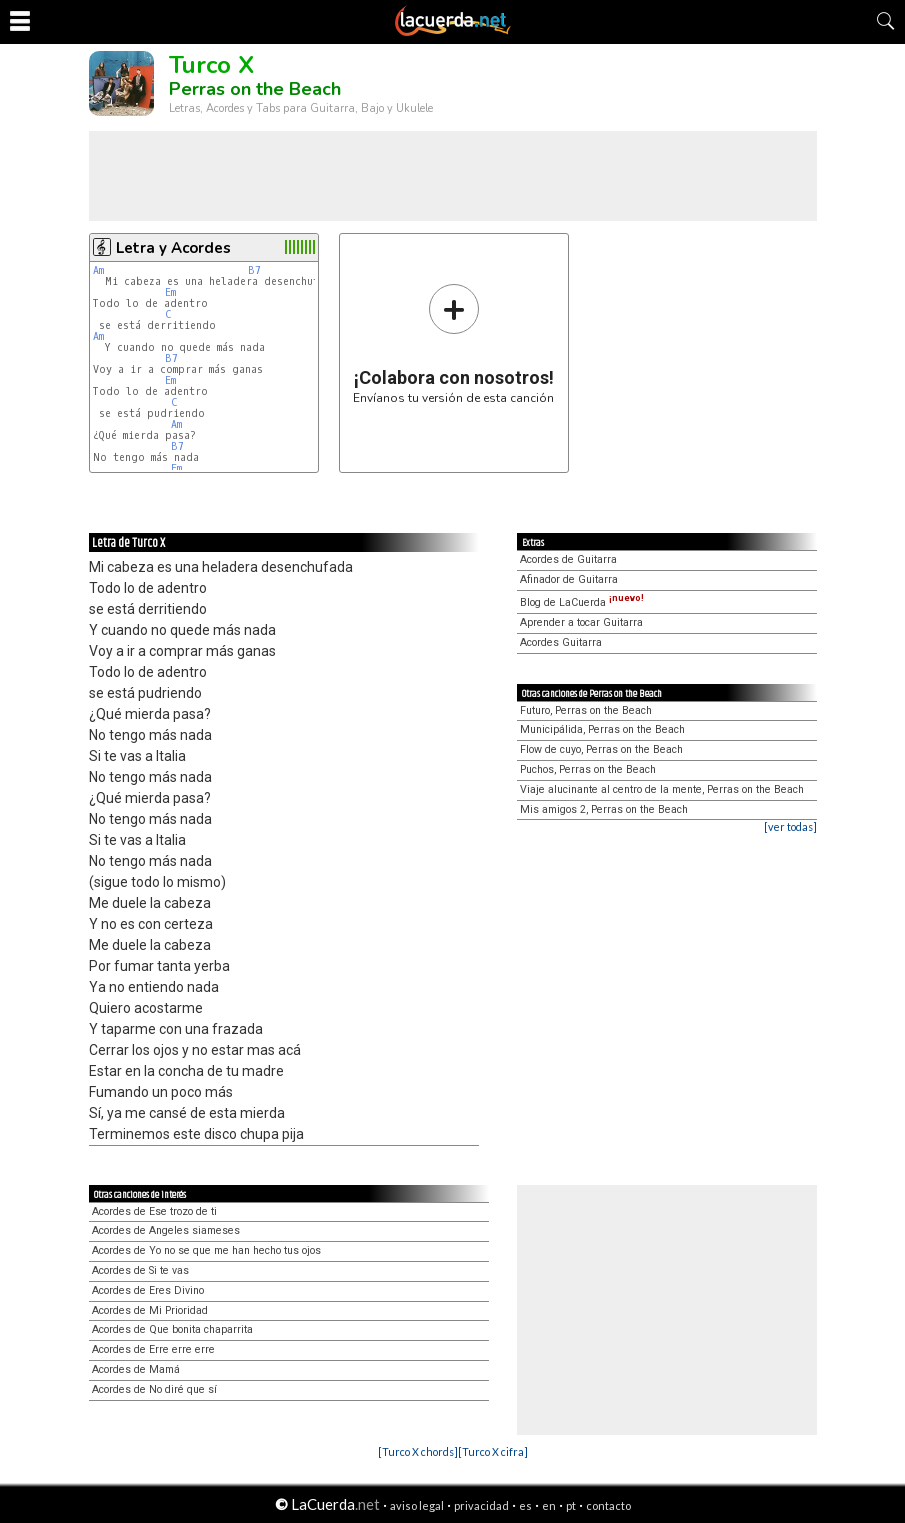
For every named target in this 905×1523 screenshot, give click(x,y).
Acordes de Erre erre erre (153, 1349)
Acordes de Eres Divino (148, 1290)
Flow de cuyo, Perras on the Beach (601, 749)
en (549, 1505)
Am (98, 270)
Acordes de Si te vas (140, 1270)
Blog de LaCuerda (582, 602)
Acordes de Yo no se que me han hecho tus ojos (206, 1250)
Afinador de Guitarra (569, 579)
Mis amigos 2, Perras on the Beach (604, 809)
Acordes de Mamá (136, 1369)
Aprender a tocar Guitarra (581, 622)
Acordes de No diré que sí (154, 1389)
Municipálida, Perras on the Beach (602, 729)
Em (170, 292)
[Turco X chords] (418, 1451)
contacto (608, 1505)
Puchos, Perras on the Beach (588, 769)
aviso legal (417, 1505)
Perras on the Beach (255, 89)
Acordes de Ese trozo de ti (154, 1211)
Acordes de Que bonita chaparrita (172, 1329)
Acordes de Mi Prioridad (150, 1310)
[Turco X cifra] (493, 1451)
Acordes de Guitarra (568, 559)
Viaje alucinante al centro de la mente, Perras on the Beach (662, 789)
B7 (254, 270)
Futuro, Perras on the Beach (586, 710)
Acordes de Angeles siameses (166, 1230)
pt (571, 1505)
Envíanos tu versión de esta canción (453, 343)
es (525, 1505)
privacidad (481, 1505)
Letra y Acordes (173, 248)
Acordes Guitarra (561, 642)
